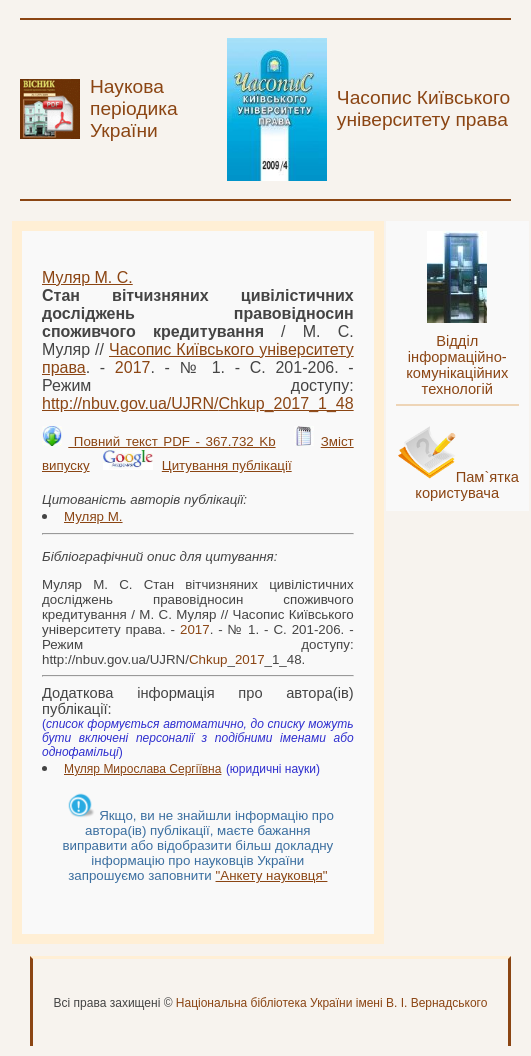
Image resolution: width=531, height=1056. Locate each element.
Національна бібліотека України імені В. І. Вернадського (332, 1003)
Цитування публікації (227, 465)
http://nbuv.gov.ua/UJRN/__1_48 (198, 403)
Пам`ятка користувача (467, 485)
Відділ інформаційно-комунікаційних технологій (457, 365)
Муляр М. (93, 516)
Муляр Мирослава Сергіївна (142, 769)
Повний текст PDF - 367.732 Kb (171, 441)
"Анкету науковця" (272, 875)
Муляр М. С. (87, 277)
